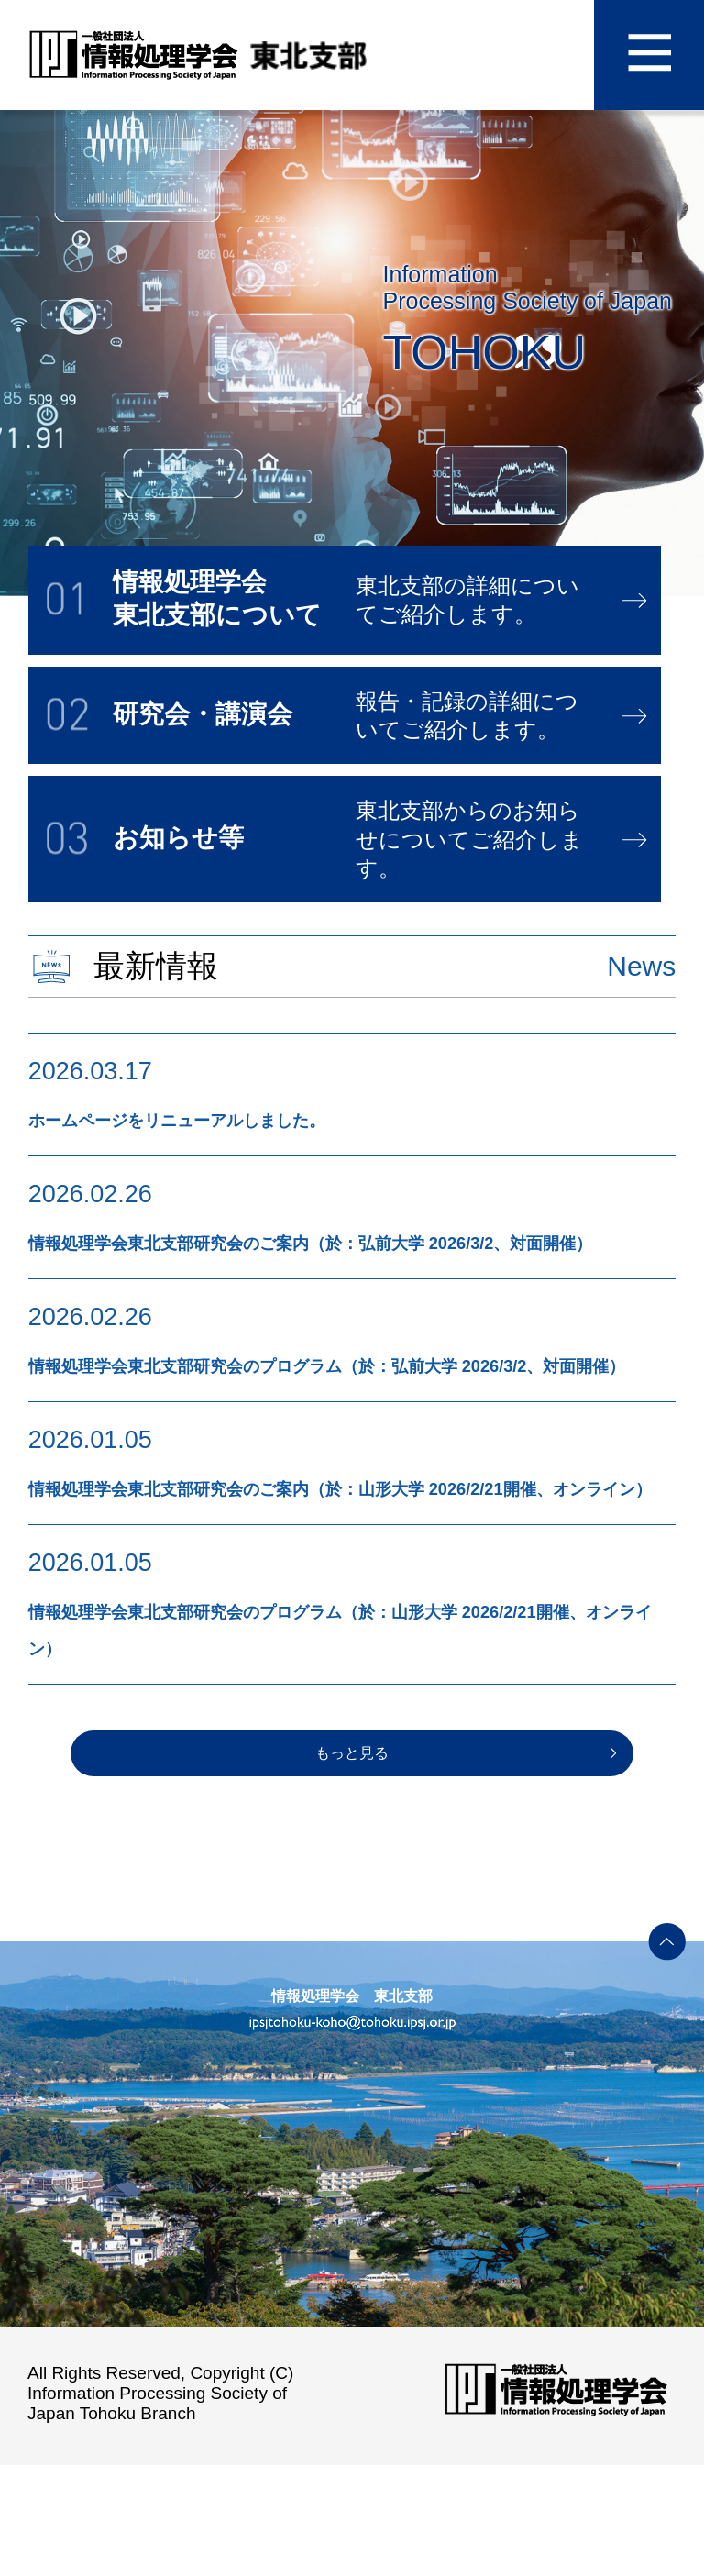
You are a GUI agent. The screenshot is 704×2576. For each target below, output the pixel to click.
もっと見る (352, 1864)
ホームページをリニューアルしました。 (257, 1118)
